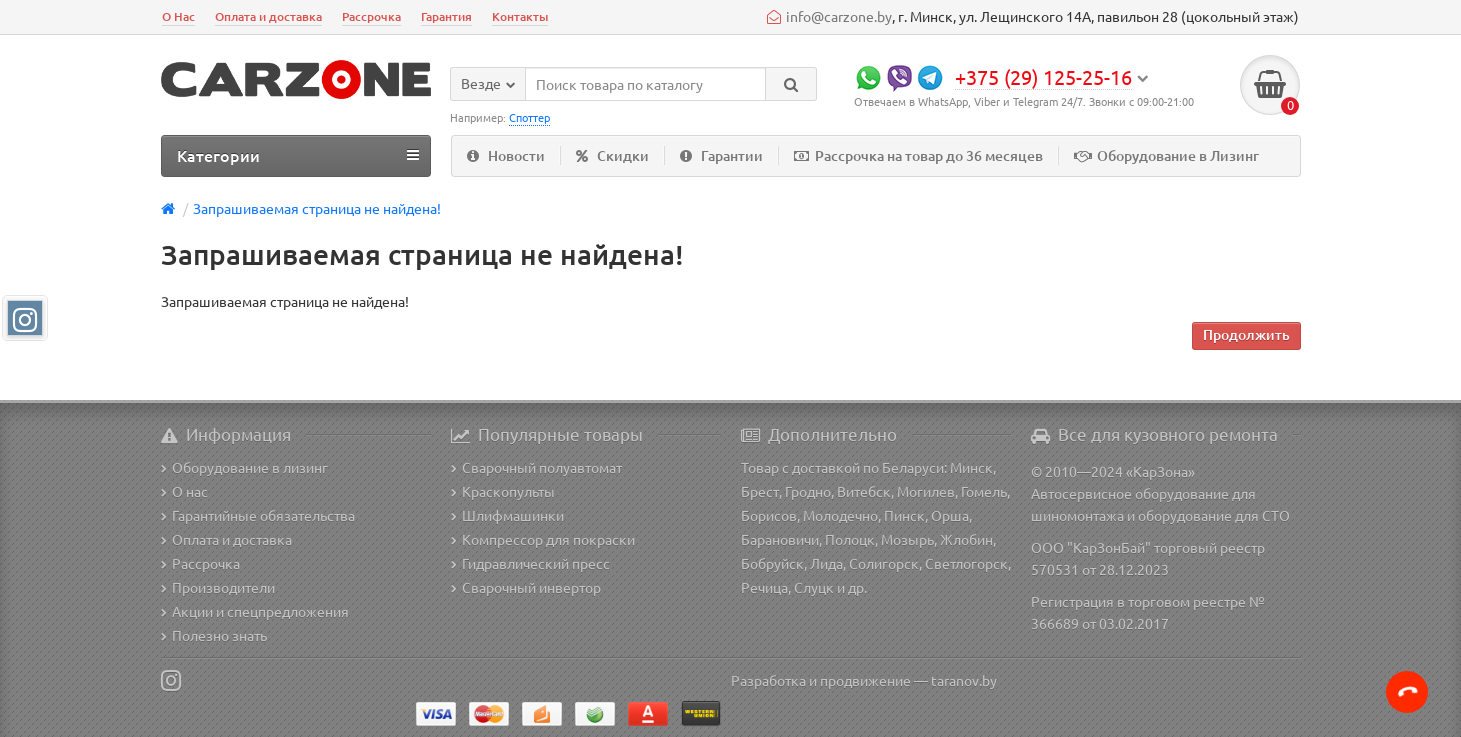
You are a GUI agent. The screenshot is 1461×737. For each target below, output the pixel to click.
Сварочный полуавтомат (536, 467)
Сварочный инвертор (526, 587)
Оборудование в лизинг (244, 467)
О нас (184, 491)
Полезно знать (214, 635)
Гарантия (446, 16)
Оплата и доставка (268, 16)
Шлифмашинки (507, 515)
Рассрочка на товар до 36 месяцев (918, 155)
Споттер (529, 117)
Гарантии (721, 155)
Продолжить (1246, 334)
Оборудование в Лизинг (1166, 155)
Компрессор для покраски (543, 539)
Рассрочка (371, 16)
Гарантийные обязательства (258, 515)
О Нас (178, 16)
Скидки (612, 155)
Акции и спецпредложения (255, 611)
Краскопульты (503, 491)
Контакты (520, 16)
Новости (506, 155)
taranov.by (964, 680)
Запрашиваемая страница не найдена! (317, 208)
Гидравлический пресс (530, 563)
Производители (218, 587)
